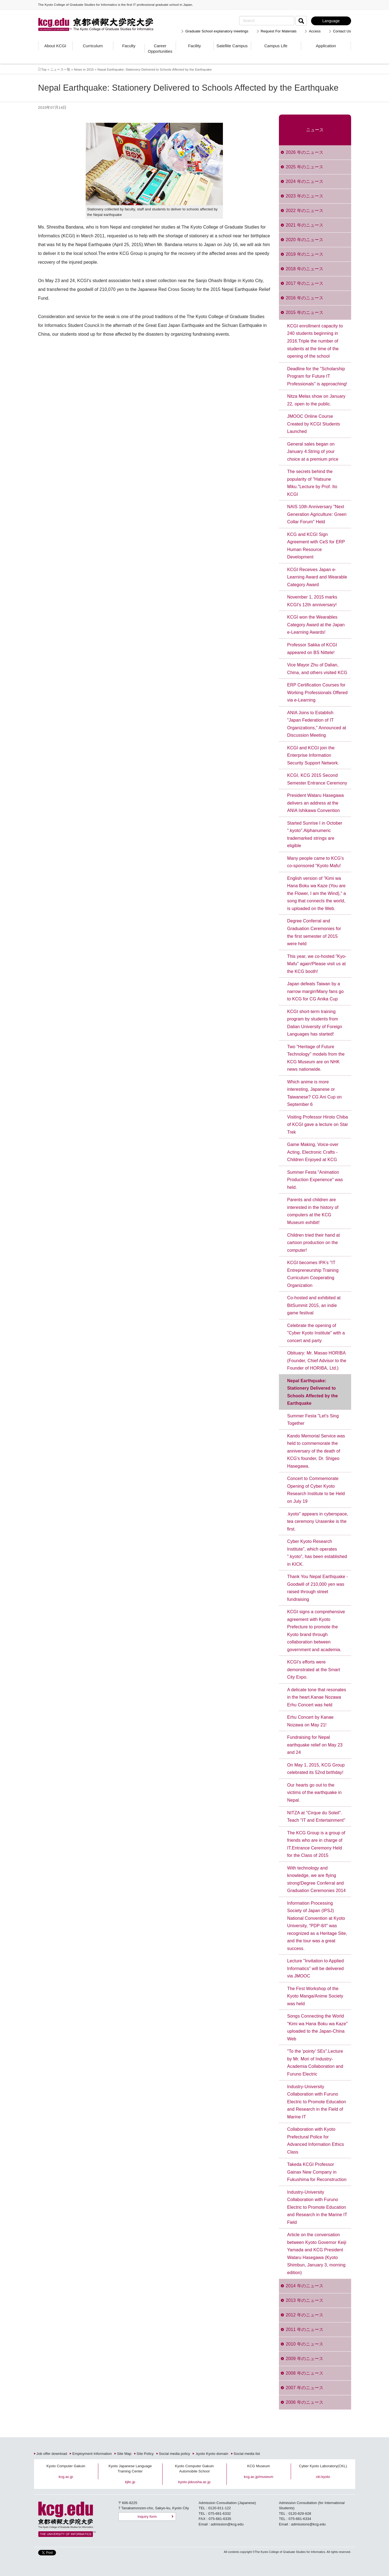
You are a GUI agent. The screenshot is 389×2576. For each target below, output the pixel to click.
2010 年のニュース (304, 2344)
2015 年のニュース (304, 312)
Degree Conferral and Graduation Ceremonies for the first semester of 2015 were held (314, 932)
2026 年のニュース (304, 152)
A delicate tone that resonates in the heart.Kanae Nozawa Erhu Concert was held (316, 1697)
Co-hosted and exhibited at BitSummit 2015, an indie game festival (314, 1305)
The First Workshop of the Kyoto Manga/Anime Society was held (315, 1996)
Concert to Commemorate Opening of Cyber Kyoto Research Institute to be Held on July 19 (316, 1490)
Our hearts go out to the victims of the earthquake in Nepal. (314, 1792)
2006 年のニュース (304, 2402)
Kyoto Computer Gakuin (65, 2466)
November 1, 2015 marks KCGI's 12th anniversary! (312, 601)
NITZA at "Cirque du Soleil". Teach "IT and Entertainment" (316, 1816)
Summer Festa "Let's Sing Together (313, 1420)
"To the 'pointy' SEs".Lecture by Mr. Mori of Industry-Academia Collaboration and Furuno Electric (315, 2062)
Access (315, 31)
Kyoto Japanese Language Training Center (130, 2469)
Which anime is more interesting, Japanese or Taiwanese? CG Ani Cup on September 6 (314, 1093)
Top (44, 69)
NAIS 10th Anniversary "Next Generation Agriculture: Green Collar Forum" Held (316, 514)
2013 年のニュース (304, 2300)
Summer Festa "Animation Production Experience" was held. (315, 1180)
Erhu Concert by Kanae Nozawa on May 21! (310, 1721)
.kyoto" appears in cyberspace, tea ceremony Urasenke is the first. (317, 1521)
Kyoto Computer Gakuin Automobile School (194, 2469)
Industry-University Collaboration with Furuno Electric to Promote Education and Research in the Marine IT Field (317, 2207)
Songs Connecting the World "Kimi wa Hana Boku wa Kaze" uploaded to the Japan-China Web (317, 2027)
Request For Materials (279, 31)
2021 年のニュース (304, 225)
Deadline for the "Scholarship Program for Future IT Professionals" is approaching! (317, 376)
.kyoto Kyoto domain (211, 2454)
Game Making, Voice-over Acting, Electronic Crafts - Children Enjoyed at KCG (312, 1152)
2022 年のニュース (304, 210)
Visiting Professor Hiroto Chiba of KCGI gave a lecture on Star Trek (317, 1124)
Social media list (247, 2454)
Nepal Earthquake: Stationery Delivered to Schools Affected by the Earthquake (312, 1392)
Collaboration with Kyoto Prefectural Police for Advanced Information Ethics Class (315, 2140)
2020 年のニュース (304, 239)
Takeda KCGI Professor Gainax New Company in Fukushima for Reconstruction (316, 2172)
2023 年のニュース (304, 196)
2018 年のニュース (304, 268)
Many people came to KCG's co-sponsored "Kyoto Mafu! (315, 862)
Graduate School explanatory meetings (216, 31)
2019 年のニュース (304, 254)
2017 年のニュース (304, 283)
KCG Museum (258, 2466)
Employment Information (92, 2454)
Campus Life (275, 45)
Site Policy (145, 2454)
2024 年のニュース (304, 181)
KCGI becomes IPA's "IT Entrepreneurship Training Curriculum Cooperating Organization (312, 1274)
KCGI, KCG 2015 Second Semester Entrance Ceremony (317, 779)
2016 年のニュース (304, 298)
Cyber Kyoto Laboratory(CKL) (323, 2466)
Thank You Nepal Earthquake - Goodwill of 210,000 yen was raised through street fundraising (317, 1588)
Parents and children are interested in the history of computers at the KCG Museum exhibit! (312, 1211)
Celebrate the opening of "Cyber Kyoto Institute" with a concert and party (316, 1333)
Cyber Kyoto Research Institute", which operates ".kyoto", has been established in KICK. (317, 1553)
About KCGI (55, 45)
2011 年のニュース (304, 2329)
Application (326, 45)
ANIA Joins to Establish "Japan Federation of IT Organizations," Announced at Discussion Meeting (316, 724)
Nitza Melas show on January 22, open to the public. (316, 400)
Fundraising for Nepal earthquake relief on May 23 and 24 (315, 1745)
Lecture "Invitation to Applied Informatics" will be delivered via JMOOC (315, 1968)
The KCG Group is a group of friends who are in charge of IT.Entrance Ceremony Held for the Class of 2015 (316, 1844)
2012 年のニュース (304, 2315)
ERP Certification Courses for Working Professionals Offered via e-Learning (317, 692)
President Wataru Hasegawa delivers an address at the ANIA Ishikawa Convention (315, 803)
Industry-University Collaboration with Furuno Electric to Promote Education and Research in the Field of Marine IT (316, 2101)
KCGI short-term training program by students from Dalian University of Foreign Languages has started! (314, 1023)
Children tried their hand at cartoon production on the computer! (313, 1243)
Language (331, 21)
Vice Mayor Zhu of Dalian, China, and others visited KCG (317, 669)
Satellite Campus (232, 45)
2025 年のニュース (304, 167)
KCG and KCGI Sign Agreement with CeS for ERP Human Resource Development (316, 546)
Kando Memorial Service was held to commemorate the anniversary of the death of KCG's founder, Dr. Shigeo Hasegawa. (316, 1451)
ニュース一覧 (60, 69)
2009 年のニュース (304, 2358)
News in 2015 (84, 69)
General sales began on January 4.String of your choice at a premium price (312, 451)
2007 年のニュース (304, 2387)
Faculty (128, 45)
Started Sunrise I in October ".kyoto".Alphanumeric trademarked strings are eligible (314, 834)
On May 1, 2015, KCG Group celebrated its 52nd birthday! (316, 1769)
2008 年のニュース (304, 2373)
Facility (194, 45)
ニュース (315, 129)
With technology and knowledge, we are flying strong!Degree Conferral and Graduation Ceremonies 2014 (316, 1879)
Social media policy (174, 2454)
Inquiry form (147, 2516)
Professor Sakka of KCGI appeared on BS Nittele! (312, 648)
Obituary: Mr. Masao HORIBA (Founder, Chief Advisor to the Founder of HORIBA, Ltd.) (316, 1360)
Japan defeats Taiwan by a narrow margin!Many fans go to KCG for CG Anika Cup (315, 991)
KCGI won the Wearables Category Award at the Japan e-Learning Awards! (316, 625)
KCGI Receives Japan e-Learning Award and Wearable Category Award (317, 577)
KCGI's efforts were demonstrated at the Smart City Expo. (313, 1669)
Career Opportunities (160, 48)
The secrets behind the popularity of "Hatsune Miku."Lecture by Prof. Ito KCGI (312, 483)
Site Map (124, 2454)
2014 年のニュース (304, 2285)
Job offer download (52, 2454)
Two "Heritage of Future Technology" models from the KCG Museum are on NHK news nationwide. (316, 1058)
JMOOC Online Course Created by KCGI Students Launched (313, 424)
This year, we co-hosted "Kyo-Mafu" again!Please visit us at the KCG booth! (316, 964)
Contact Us (342, 31)
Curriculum (93, 45)
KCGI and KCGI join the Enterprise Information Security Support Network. (313, 755)
